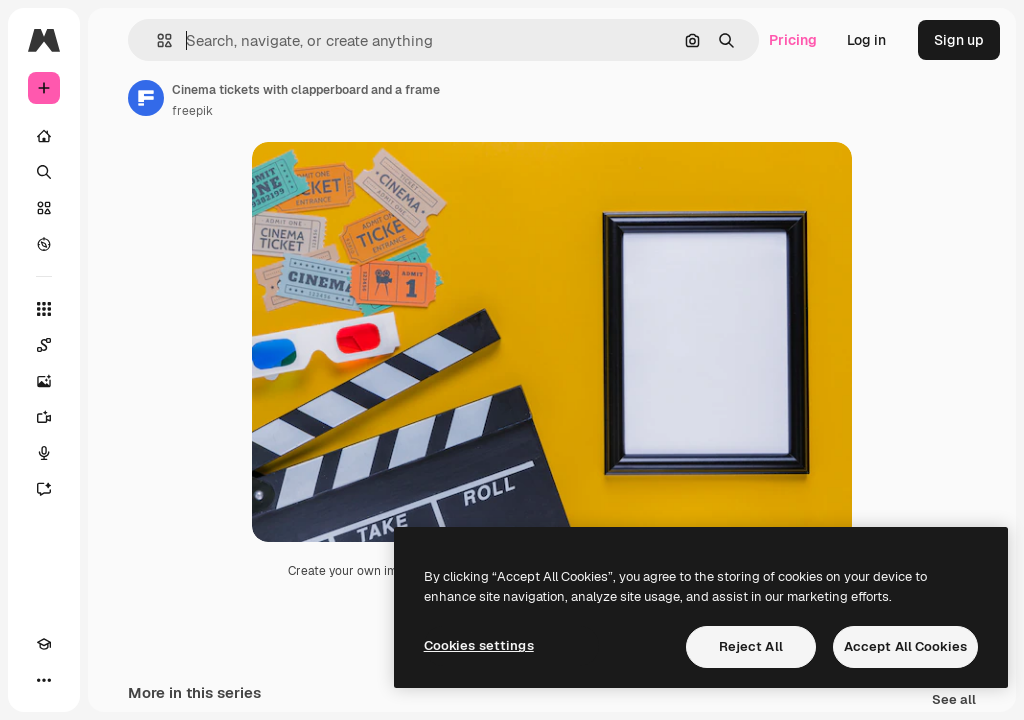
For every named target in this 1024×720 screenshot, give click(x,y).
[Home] (44, 136)
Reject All (751, 646)
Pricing (793, 40)
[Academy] (44, 644)
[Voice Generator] (44, 453)
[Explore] (44, 244)
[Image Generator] (44, 381)
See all (954, 700)
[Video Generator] (44, 417)
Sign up (959, 40)
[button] (156, 40)
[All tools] (44, 309)
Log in (866, 40)
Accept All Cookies (905, 646)
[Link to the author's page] (146, 98)
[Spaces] (44, 345)
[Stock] (44, 208)
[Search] (44, 172)
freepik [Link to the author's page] (192, 111)
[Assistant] (44, 489)
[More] (44, 680)
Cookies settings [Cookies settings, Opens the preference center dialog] (479, 645)
